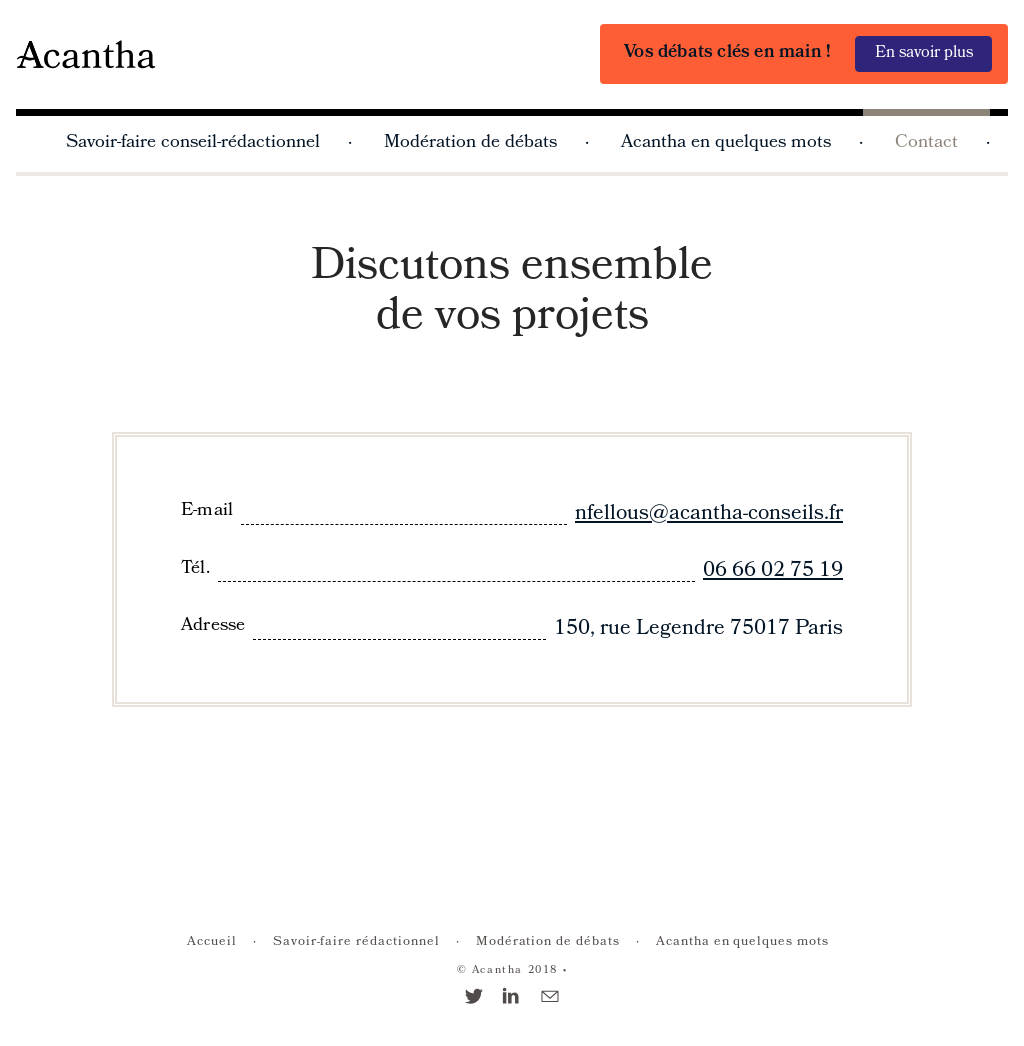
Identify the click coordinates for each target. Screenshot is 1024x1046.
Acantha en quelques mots (726, 143)
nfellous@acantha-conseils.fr (709, 514)
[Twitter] (474, 1000)
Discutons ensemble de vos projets (512, 294)
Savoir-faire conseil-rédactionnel (193, 143)
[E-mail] (550, 1000)
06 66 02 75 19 (773, 571)
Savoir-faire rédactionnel (356, 942)
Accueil (212, 942)
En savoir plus (924, 53)
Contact (926, 143)
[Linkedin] (512, 1000)
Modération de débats (470, 143)
